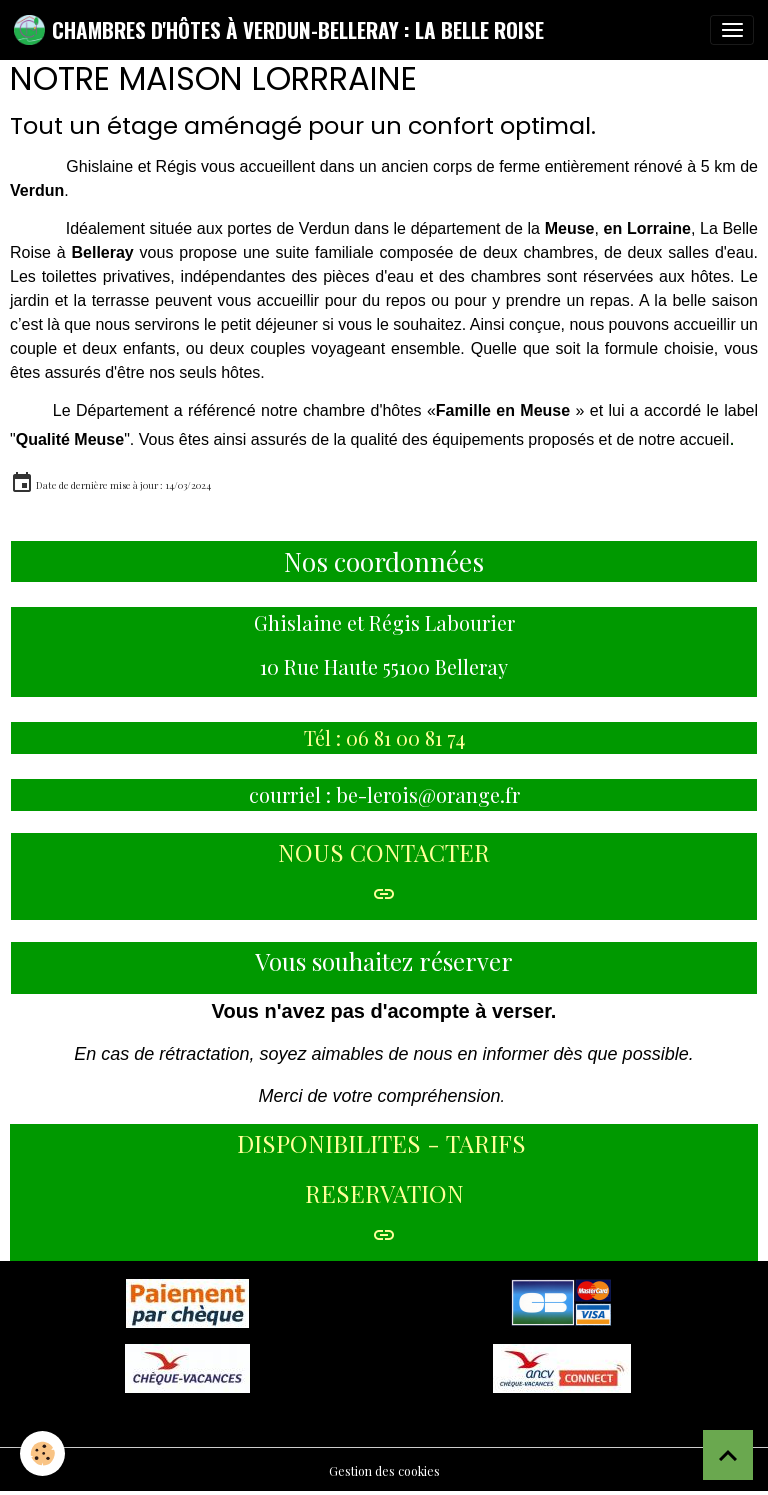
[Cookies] (42, 1453)
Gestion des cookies (384, 1471)
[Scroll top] (728, 1455)
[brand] (279, 30)
